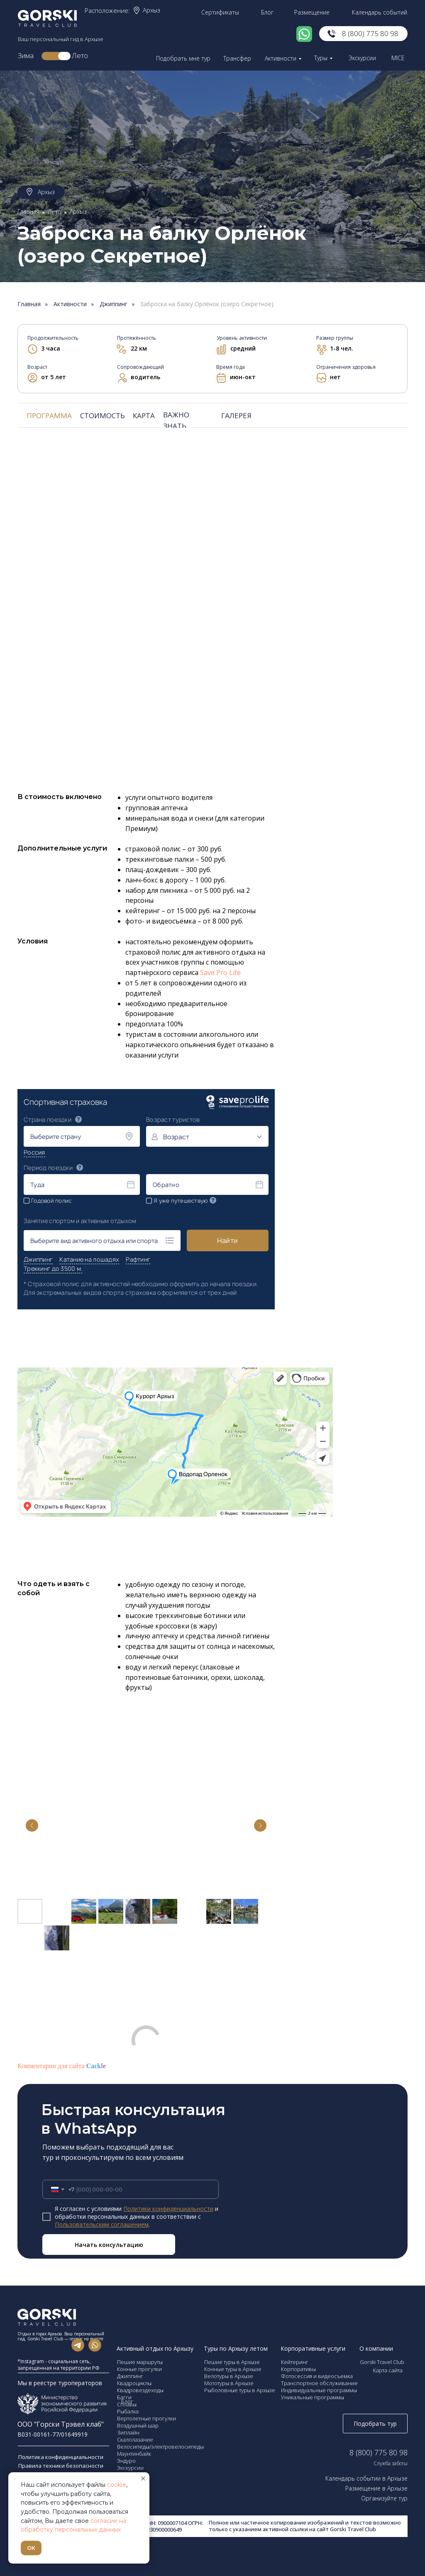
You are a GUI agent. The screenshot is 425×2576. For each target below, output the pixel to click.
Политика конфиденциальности (61, 2457)
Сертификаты (220, 12)
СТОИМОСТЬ (102, 415)
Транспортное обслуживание (319, 2383)
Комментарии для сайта (61, 2065)
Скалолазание (135, 2439)
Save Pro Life (220, 972)
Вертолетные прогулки (146, 2418)
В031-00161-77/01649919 (52, 2434)
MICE (398, 58)
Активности (280, 58)
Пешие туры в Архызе (232, 2362)
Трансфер (237, 58)
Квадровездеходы (140, 2390)
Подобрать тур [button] (375, 2423)
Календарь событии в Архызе (366, 2478)
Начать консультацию (109, 2245)
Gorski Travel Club (382, 2362)
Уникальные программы (312, 2397)
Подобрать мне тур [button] (183, 58)
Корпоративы (298, 2369)
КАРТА (144, 415)
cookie (116, 2484)
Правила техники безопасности (60, 2465)
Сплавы (127, 2404)
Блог (267, 12)
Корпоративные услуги (313, 2348)
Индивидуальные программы (319, 2390)
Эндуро (126, 2460)
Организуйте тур (384, 2498)
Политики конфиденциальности (168, 2209)
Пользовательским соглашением (102, 2224)
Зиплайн (128, 2432)
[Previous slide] (32, 1825)
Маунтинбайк (134, 2453)
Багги (124, 2397)
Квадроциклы (134, 2383)
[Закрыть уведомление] (143, 2478)
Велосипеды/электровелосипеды (160, 2446)
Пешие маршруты (140, 2362)
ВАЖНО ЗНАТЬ (176, 420)
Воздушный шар (138, 2425)
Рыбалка (128, 2411)
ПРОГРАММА (49, 415)
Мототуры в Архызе (229, 2383)
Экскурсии (362, 58)
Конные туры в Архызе (232, 2369)
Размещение (312, 12)
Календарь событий (379, 12)
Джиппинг (113, 304)
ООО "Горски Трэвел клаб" (60, 2424)
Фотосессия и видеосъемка (317, 2376)
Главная (28, 211)
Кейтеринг (294, 2362)
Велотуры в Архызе (228, 2376)
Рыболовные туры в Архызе (239, 2390)
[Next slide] (260, 1825)
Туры (320, 58)
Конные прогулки (139, 2369)
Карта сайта (388, 2370)
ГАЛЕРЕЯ (236, 415)
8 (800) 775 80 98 (370, 33)
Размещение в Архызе (376, 2488)
